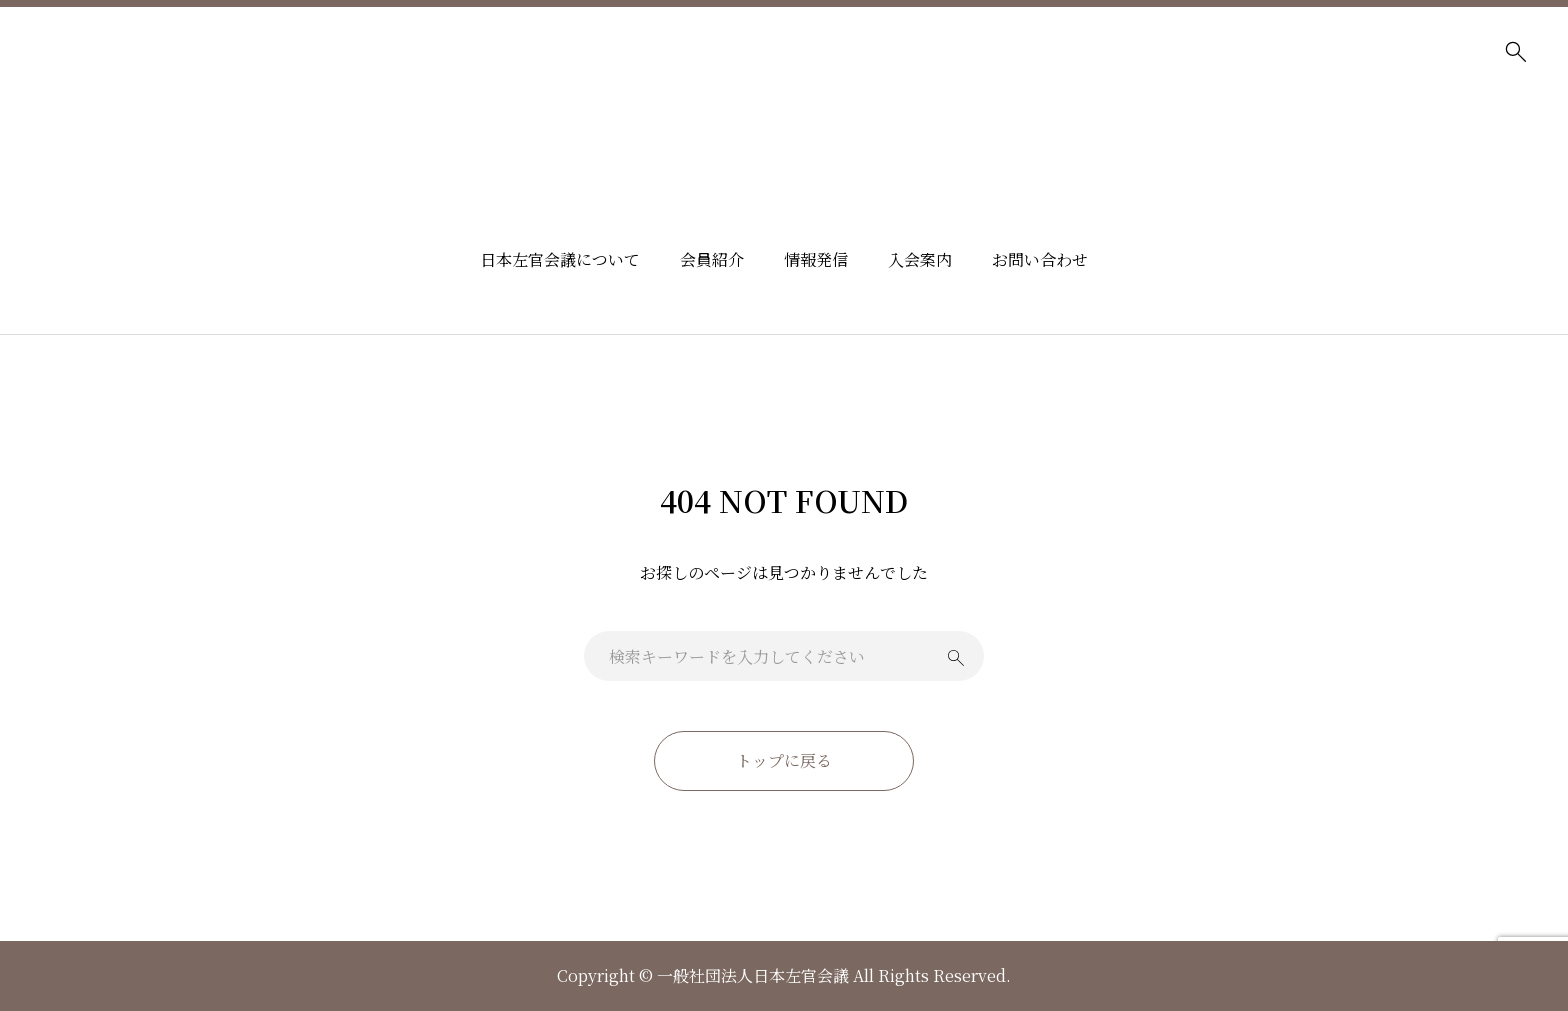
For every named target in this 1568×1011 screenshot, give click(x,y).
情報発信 (816, 259)
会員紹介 (712, 259)
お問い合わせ (1040, 259)
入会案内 (920, 259)
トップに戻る (784, 760)
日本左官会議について (560, 259)
